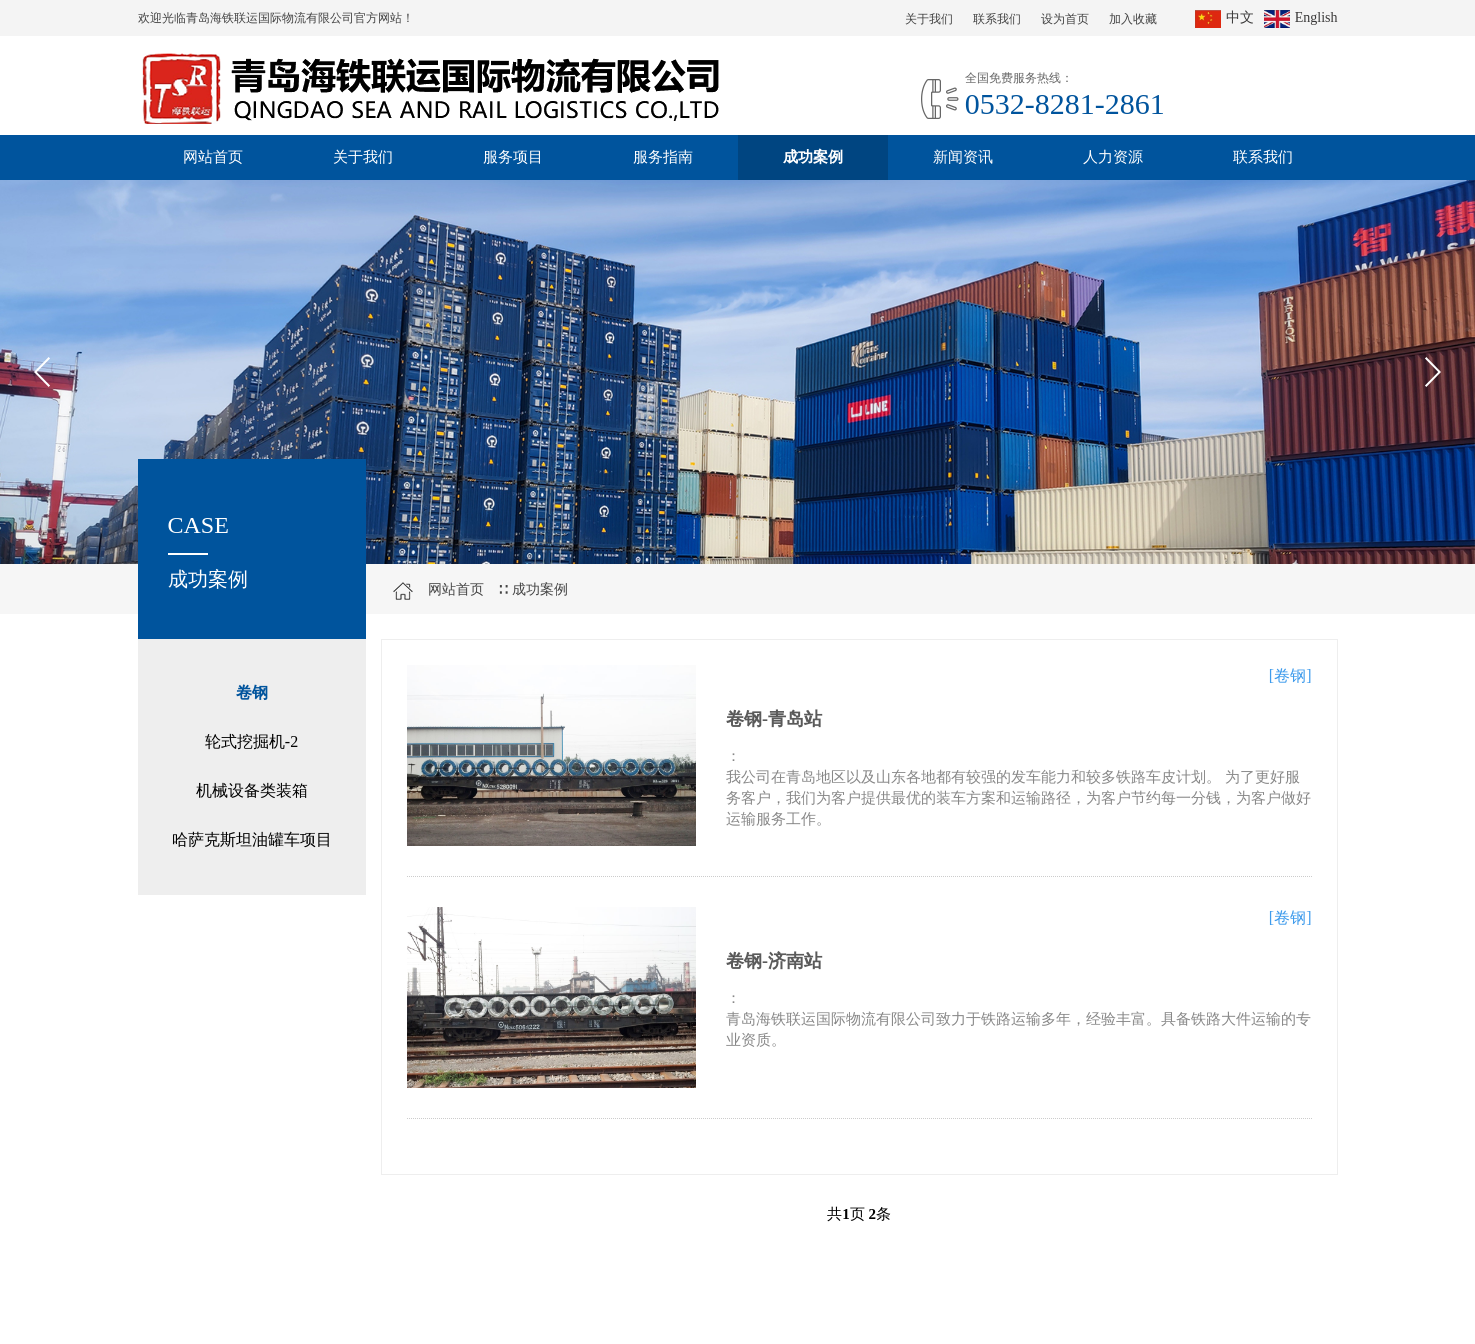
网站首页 (213, 157)
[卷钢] (1290, 675)
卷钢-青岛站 (774, 719)
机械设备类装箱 (252, 790)
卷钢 (252, 692)
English (1301, 17)
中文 (1224, 17)
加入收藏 (1133, 19)
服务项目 (513, 157)
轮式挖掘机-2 (251, 741)
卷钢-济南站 (774, 961)
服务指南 (663, 157)
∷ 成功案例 (532, 589)
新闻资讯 (963, 157)
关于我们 (929, 19)
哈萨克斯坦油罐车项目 (252, 839)
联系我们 (997, 19)
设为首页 (1065, 19)
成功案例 (813, 157)
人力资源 (1113, 157)
